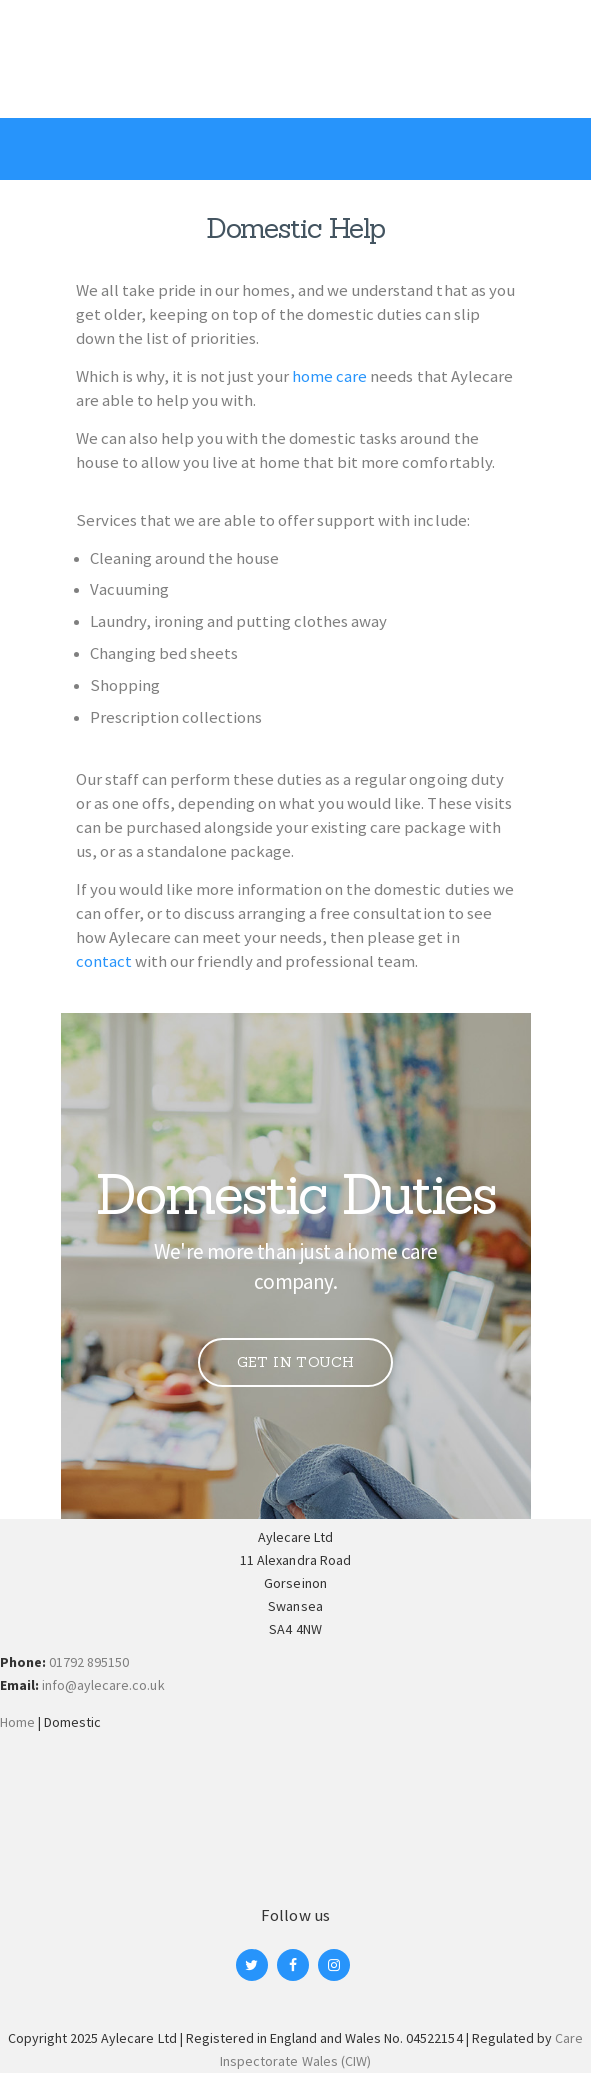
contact (104, 961)
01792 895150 (89, 1662)
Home (17, 1722)
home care (329, 376)
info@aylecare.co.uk (103, 1685)
